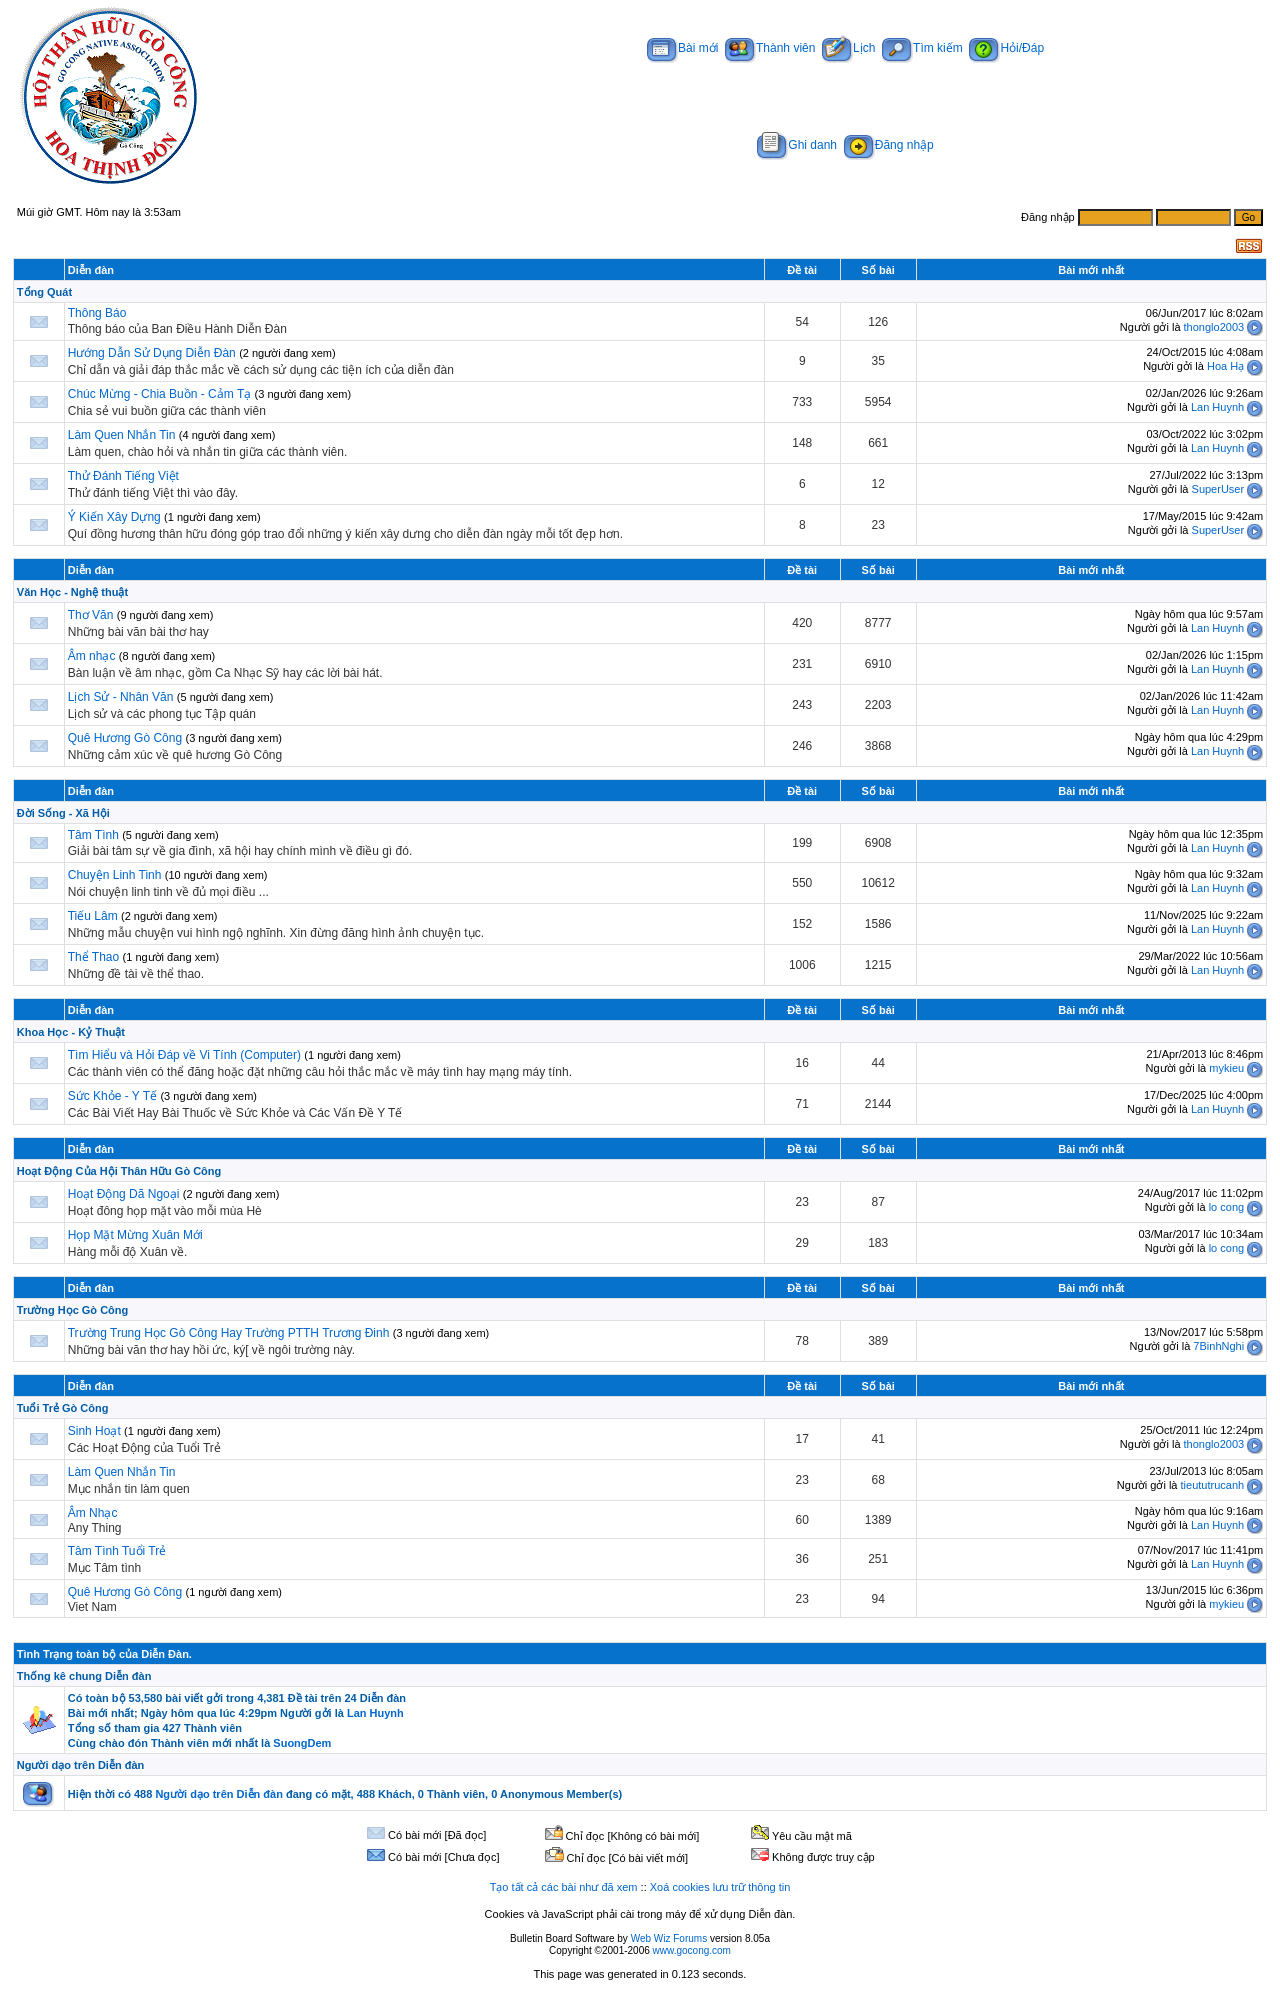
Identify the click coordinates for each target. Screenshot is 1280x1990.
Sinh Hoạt (96, 1431)
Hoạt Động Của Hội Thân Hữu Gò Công (119, 1171)
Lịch (848, 48)
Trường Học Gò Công (72, 1310)
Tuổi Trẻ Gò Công (63, 1408)
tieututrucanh (1213, 1485)
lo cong (1226, 1207)
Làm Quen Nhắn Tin (122, 435)
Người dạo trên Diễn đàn (80, 1765)
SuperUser (1218, 489)
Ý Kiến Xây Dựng (116, 517)
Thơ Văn (91, 615)
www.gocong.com (692, 1950)
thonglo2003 (1214, 327)
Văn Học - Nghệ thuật (72, 592)
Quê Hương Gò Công (125, 738)
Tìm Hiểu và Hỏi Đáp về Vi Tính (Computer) (184, 1055)
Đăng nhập (889, 145)
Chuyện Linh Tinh (115, 875)
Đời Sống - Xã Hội (63, 813)
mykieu (1226, 1068)
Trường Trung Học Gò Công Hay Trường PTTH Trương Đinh (229, 1333)
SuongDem (302, 1743)
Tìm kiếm (922, 48)
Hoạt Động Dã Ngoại (124, 1194)
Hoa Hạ (1225, 366)
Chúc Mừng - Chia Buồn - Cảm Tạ (160, 394)
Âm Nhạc (93, 1513)
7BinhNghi (1218, 1346)
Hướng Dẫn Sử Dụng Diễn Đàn (152, 353)
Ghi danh (797, 145)
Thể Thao (93, 957)
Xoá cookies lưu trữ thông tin (720, 1887)
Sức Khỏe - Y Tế (112, 1096)
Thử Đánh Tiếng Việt (123, 476)
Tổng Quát (44, 292)
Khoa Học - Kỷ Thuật (71, 1032)
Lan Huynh (1217, 407)
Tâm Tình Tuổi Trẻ (117, 1551)
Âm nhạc (93, 656)
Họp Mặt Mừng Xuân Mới (135, 1235)
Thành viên (770, 48)
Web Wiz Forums (669, 1938)
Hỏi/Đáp (1006, 48)
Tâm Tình (93, 835)
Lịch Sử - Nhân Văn (121, 697)
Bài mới (682, 48)
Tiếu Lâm (93, 916)
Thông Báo (97, 313)
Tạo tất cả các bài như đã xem (564, 1887)
